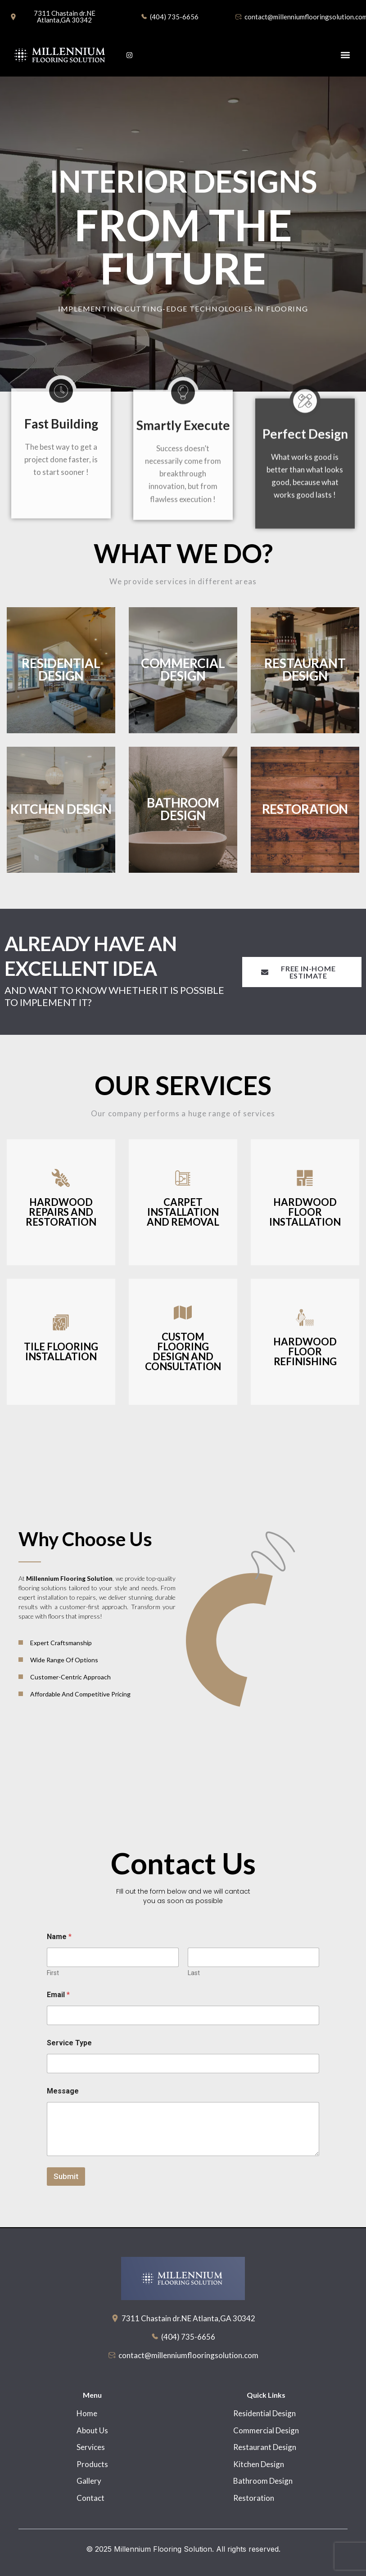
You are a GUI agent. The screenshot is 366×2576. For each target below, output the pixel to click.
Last (194, 1972)
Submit (66, 2176)
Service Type (69, 2043)
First (53, 1972)
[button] (345, 55)
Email (58, 1994)
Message (63, 2091)
